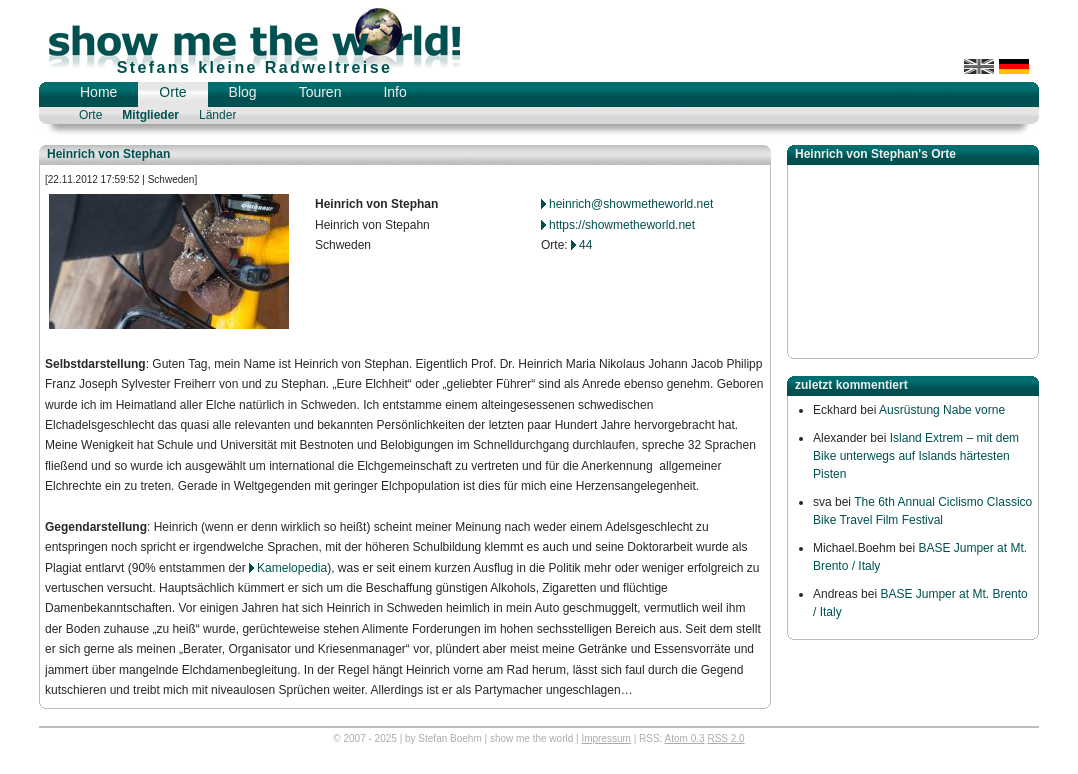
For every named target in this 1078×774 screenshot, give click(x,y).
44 (585, 245)
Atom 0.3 (685, 738)
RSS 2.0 (725, 738)
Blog (243, 92)
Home (98, 92)
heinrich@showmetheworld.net (631, 204)
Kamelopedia (292, 568)
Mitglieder (150, 115)
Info (394, 92)
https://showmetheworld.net (622, 225)
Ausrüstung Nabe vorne (942, 410)
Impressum (605, 738)
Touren (320, 92)
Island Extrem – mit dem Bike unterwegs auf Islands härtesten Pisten (916, 456)
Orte (172, 92)
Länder (217, 115)
